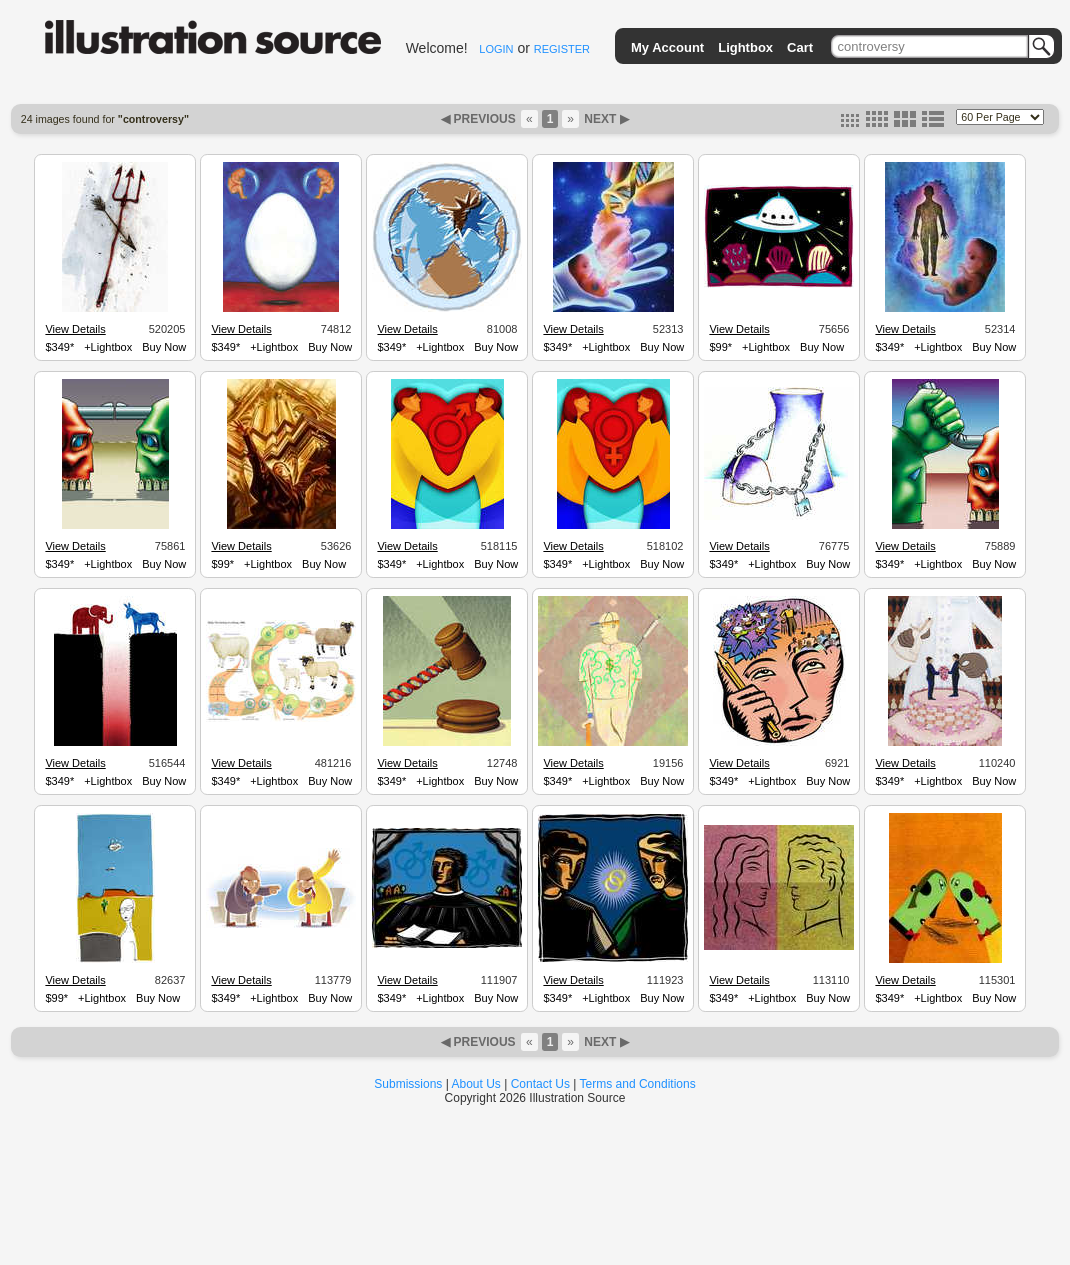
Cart (800, 47)
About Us (476, 1084)
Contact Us (540, 1084)
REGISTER (562, 49)
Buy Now (164, 347)
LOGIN (496, 49)
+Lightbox (108, 347)
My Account (667, 47)
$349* (59, 347)
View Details (75, 329)
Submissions (408, 1084)
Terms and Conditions (638, 1084)
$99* (720, 347)
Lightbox (745, 47)
